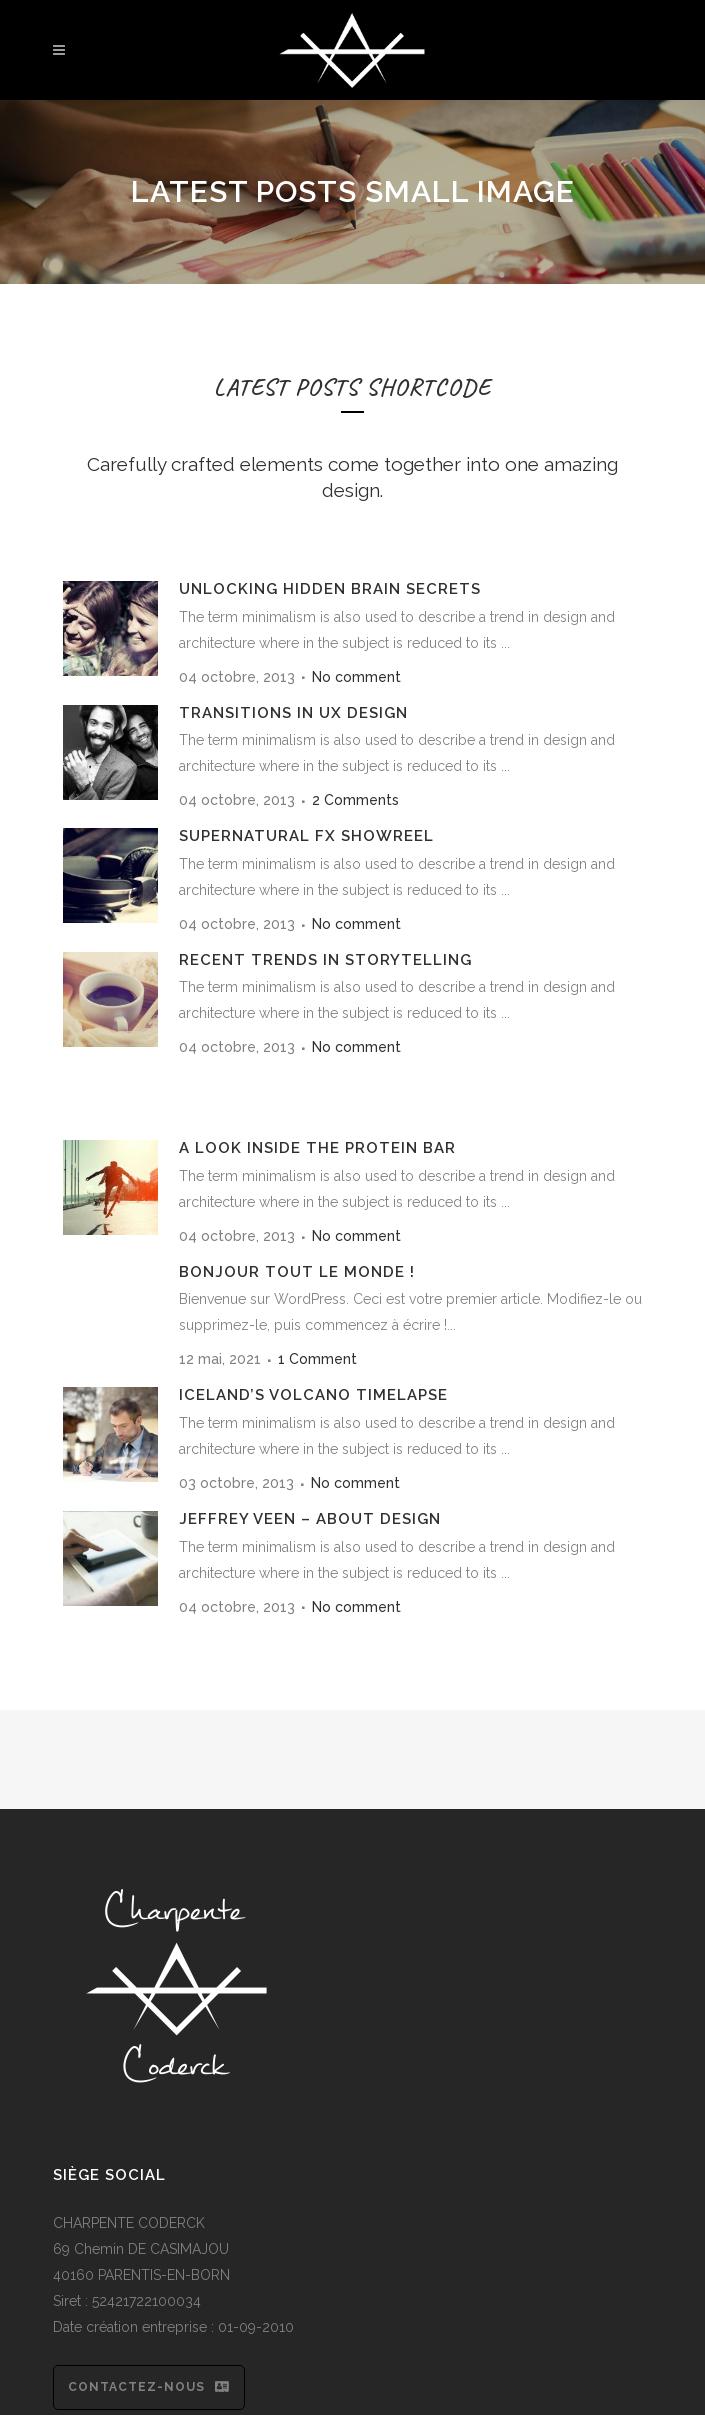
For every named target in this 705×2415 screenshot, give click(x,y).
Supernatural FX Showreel (306, 836)
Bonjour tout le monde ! (297, 1272)
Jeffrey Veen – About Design (310, 1519)
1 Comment (317, 1359)
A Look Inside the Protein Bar (317, 1148)
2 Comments (355, 800)
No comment (356, 677)
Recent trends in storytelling (325, 960)
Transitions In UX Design (293, 713)
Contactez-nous (149, 2387)
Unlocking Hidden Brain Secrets (330, 589)
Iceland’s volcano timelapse (313, 1395)
